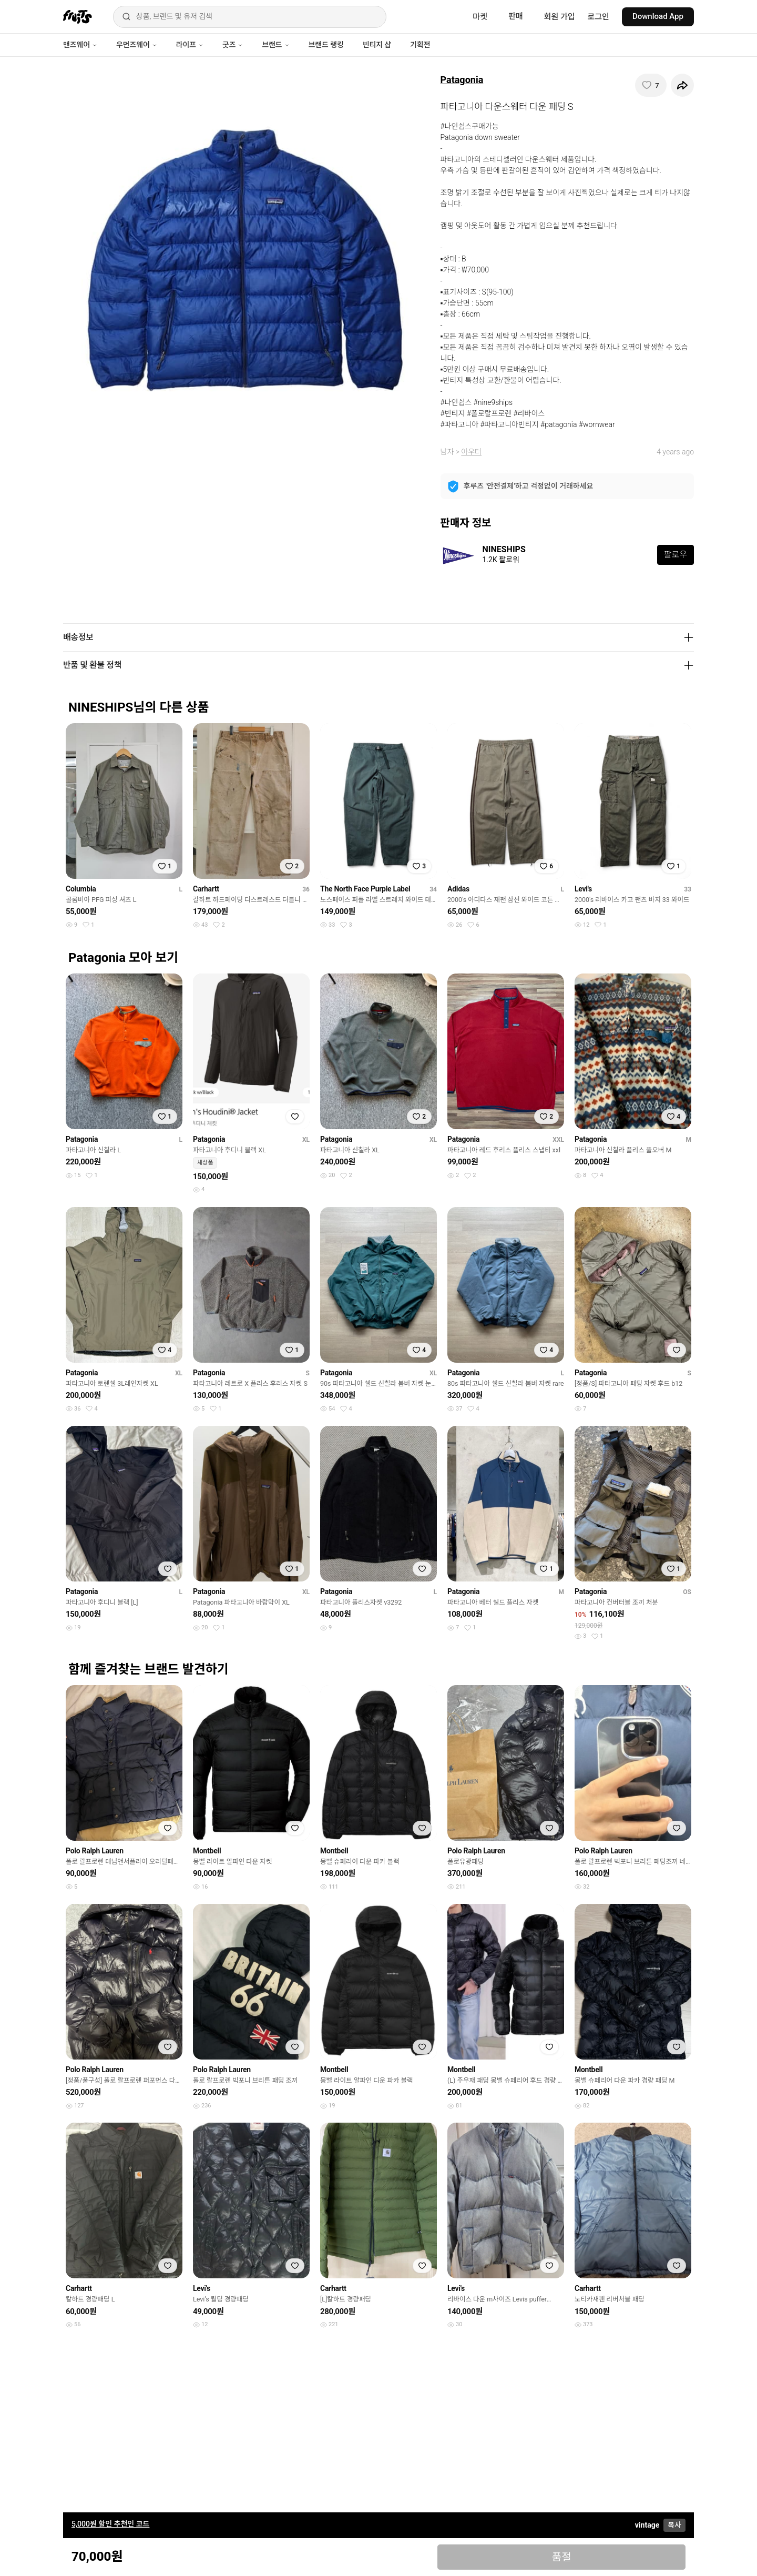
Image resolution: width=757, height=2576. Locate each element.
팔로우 (675, 555)
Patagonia (462, 79)
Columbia (81, 889)
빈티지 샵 (377, 44)
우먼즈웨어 (136, 44)
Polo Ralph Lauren (95, 1851)
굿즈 (232, 44)
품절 (561, 2557)
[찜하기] (651, 85)
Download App (657, 16)
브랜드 (275, 44)
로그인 (598, 17)
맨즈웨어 (80, 44)
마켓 (480, 17)
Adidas (458, 889)
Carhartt (206, 889)
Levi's (583, 889)
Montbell (207, 1851)
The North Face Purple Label (365, 889)
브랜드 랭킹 (326, 44)
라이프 (189, 44)
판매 (515, 16)
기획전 (420, 44)
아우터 (471, 452)
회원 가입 (559, 17)
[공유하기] (682, 85)
